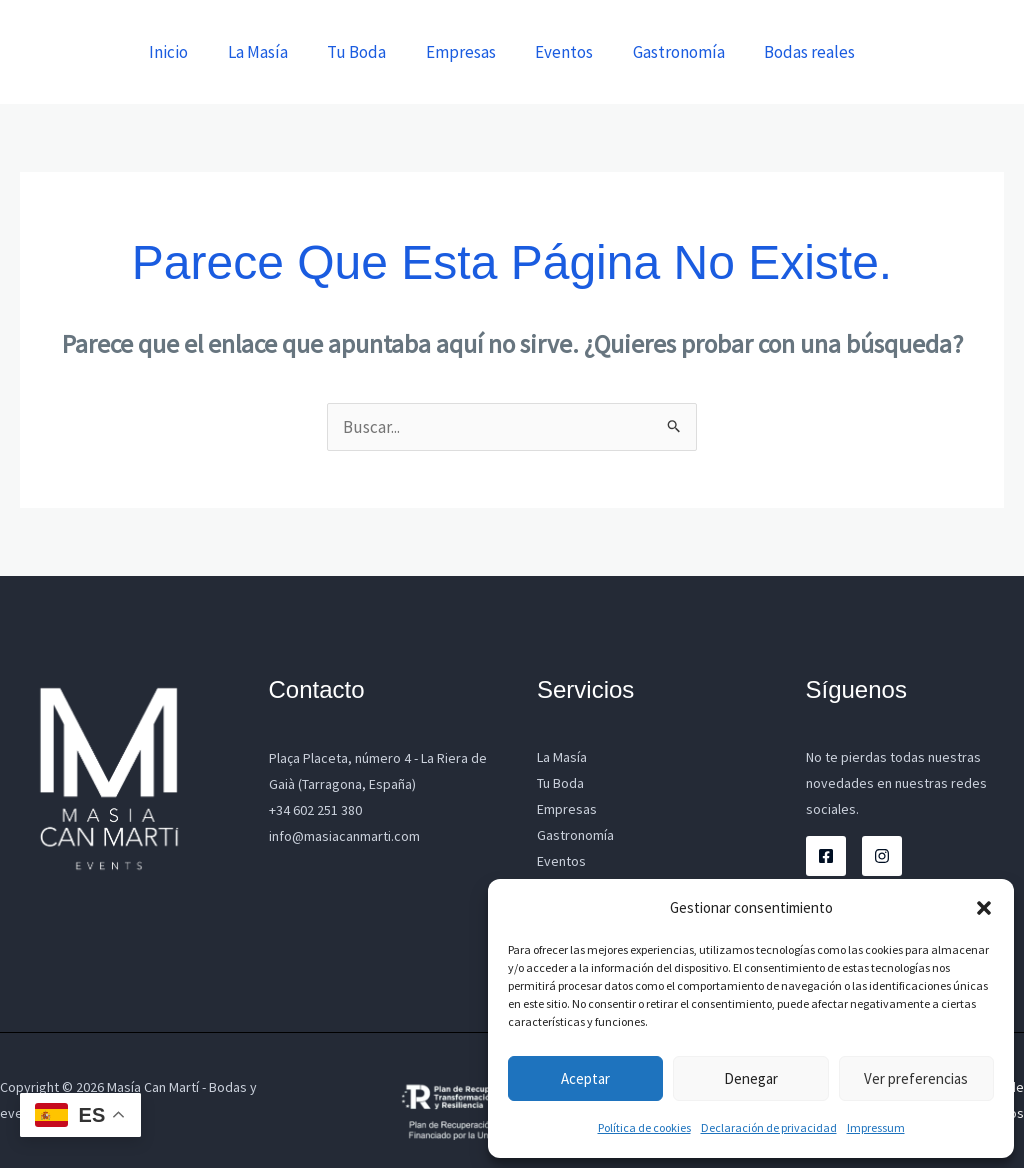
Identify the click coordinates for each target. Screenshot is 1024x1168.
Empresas (480, 52)
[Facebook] (826, 856)
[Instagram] (882, 856)
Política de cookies (644, 1127)
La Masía (288, 52)
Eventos (578, 52)
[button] (984, 908)
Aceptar (585, 1078)
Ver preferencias (916, 1078)
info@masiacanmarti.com (344, 836)
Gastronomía (687, 52)
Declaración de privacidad (769, 1127)
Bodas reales (812, 52)
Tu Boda (381, 52)
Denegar (751, 1078)
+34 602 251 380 (315, 810)
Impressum (876, 1127)
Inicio (204, 52)
